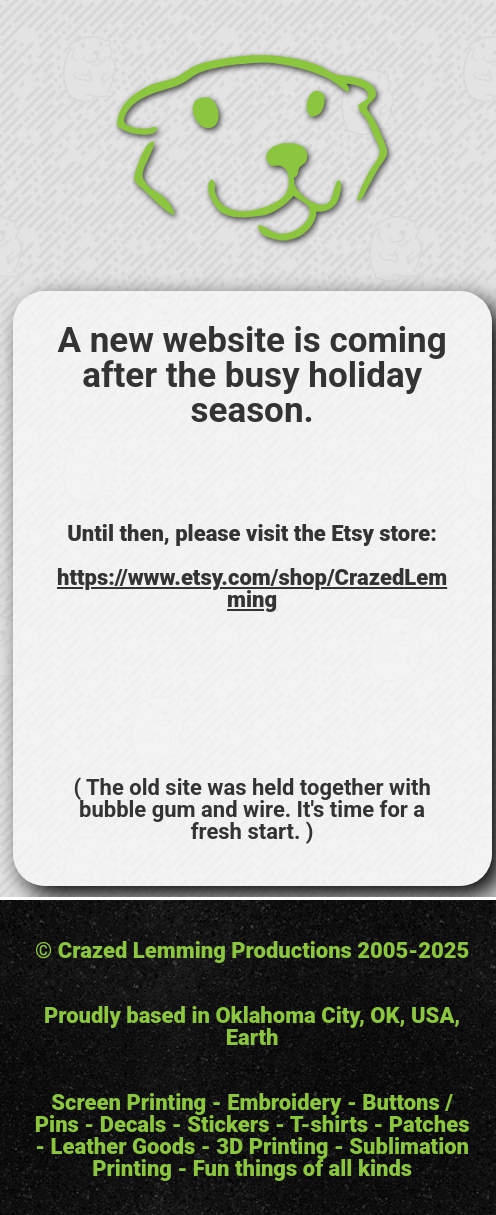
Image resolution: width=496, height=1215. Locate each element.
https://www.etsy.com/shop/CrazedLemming (252, 588)
